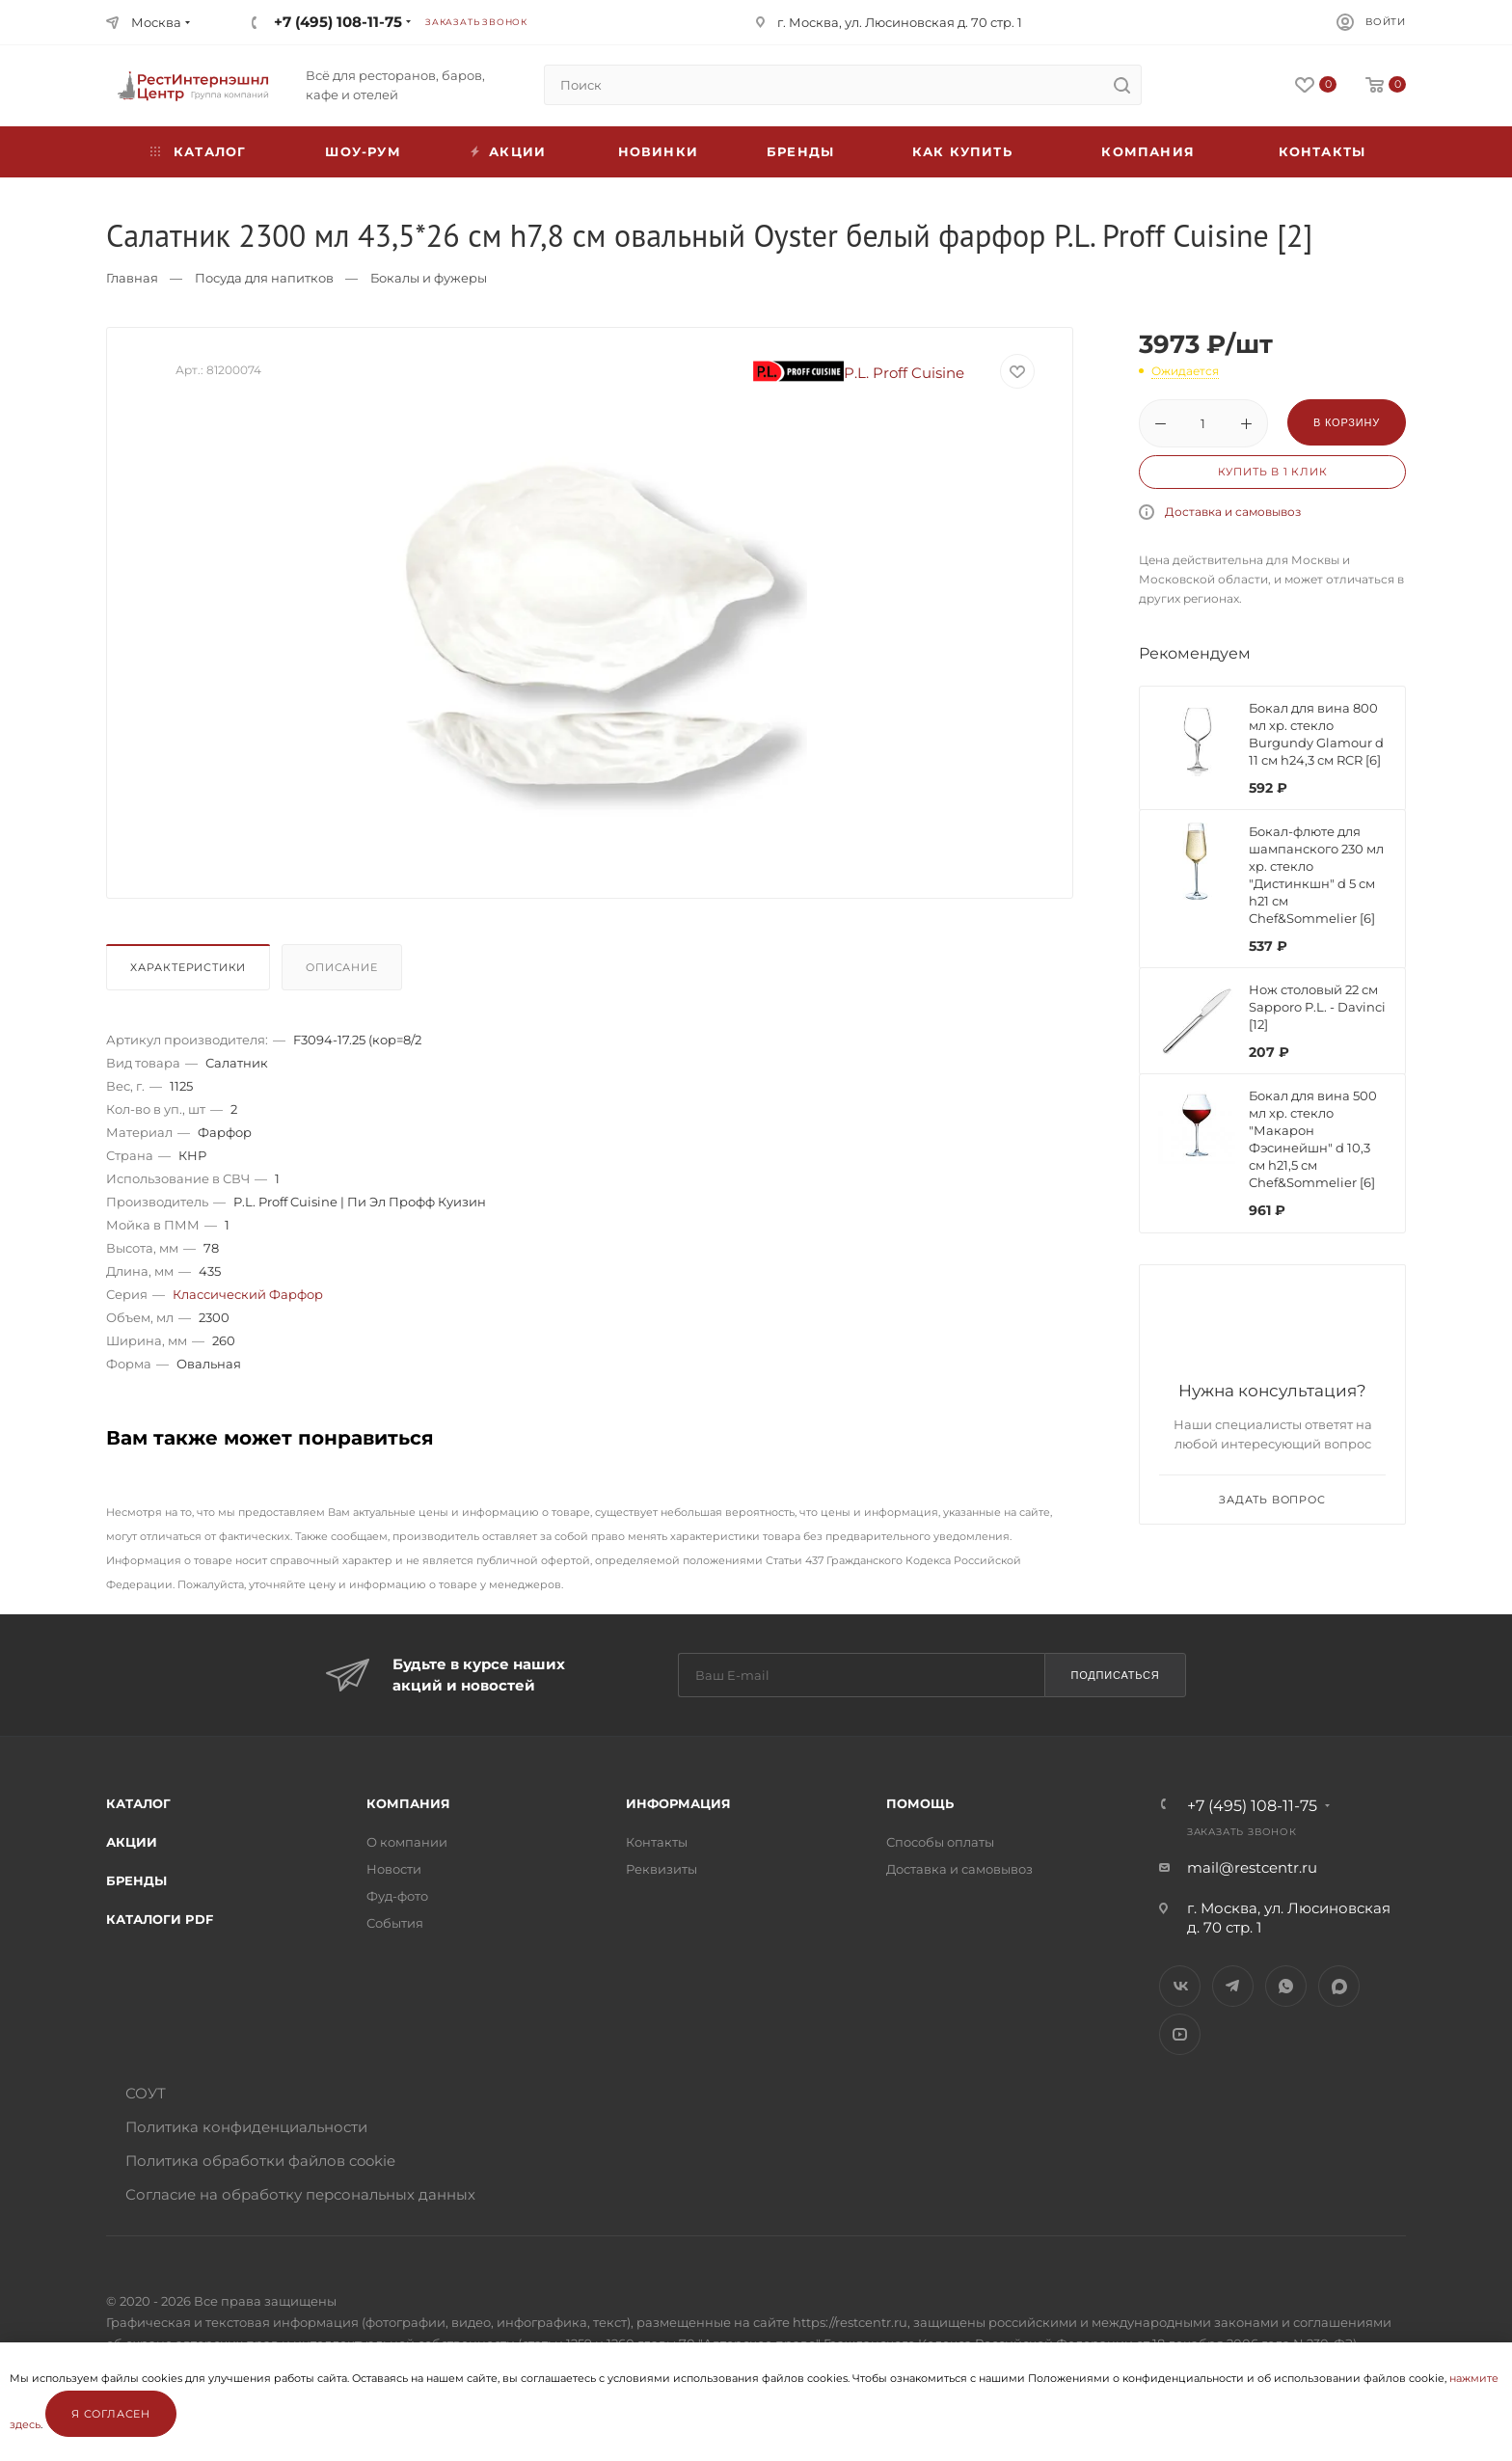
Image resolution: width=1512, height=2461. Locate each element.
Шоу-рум (362, 151)
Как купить (962, 151)
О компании (406, 1842)
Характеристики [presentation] (188, 967)
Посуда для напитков (264, 277)
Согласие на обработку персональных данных (300, 2194)
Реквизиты (661, 1869)
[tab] (192, 972)
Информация (678, 1803)
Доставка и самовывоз (1233, 511)
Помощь (920, 1803)
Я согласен (110, 2413)
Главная (132, 277)
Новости (393, 1869)
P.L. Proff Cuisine (859, 373)
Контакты (1322, 151)
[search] (1121, 85)
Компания (1148, 151)
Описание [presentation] (341, 967)
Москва (156, 22)
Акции (131, 1842)
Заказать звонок (476, 21)
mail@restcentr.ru (1252, 1867)
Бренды (800, 151)
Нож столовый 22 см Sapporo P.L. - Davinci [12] (1317, 1007)
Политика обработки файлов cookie (260, 2160)
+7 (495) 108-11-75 (338, 22)
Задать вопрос (1272, 1499)
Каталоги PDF (159, 1919)
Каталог (138, 1803)
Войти (1385, 21)
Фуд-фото (397, 1896)
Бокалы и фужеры (428, 277)
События (394, 1923)
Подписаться (1114, 1675)
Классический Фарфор (248, 1294)
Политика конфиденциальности (246, 2127)
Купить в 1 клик (1273, 471)
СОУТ (145, 2093)
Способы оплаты (940, 1842)
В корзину (1346, 422)
